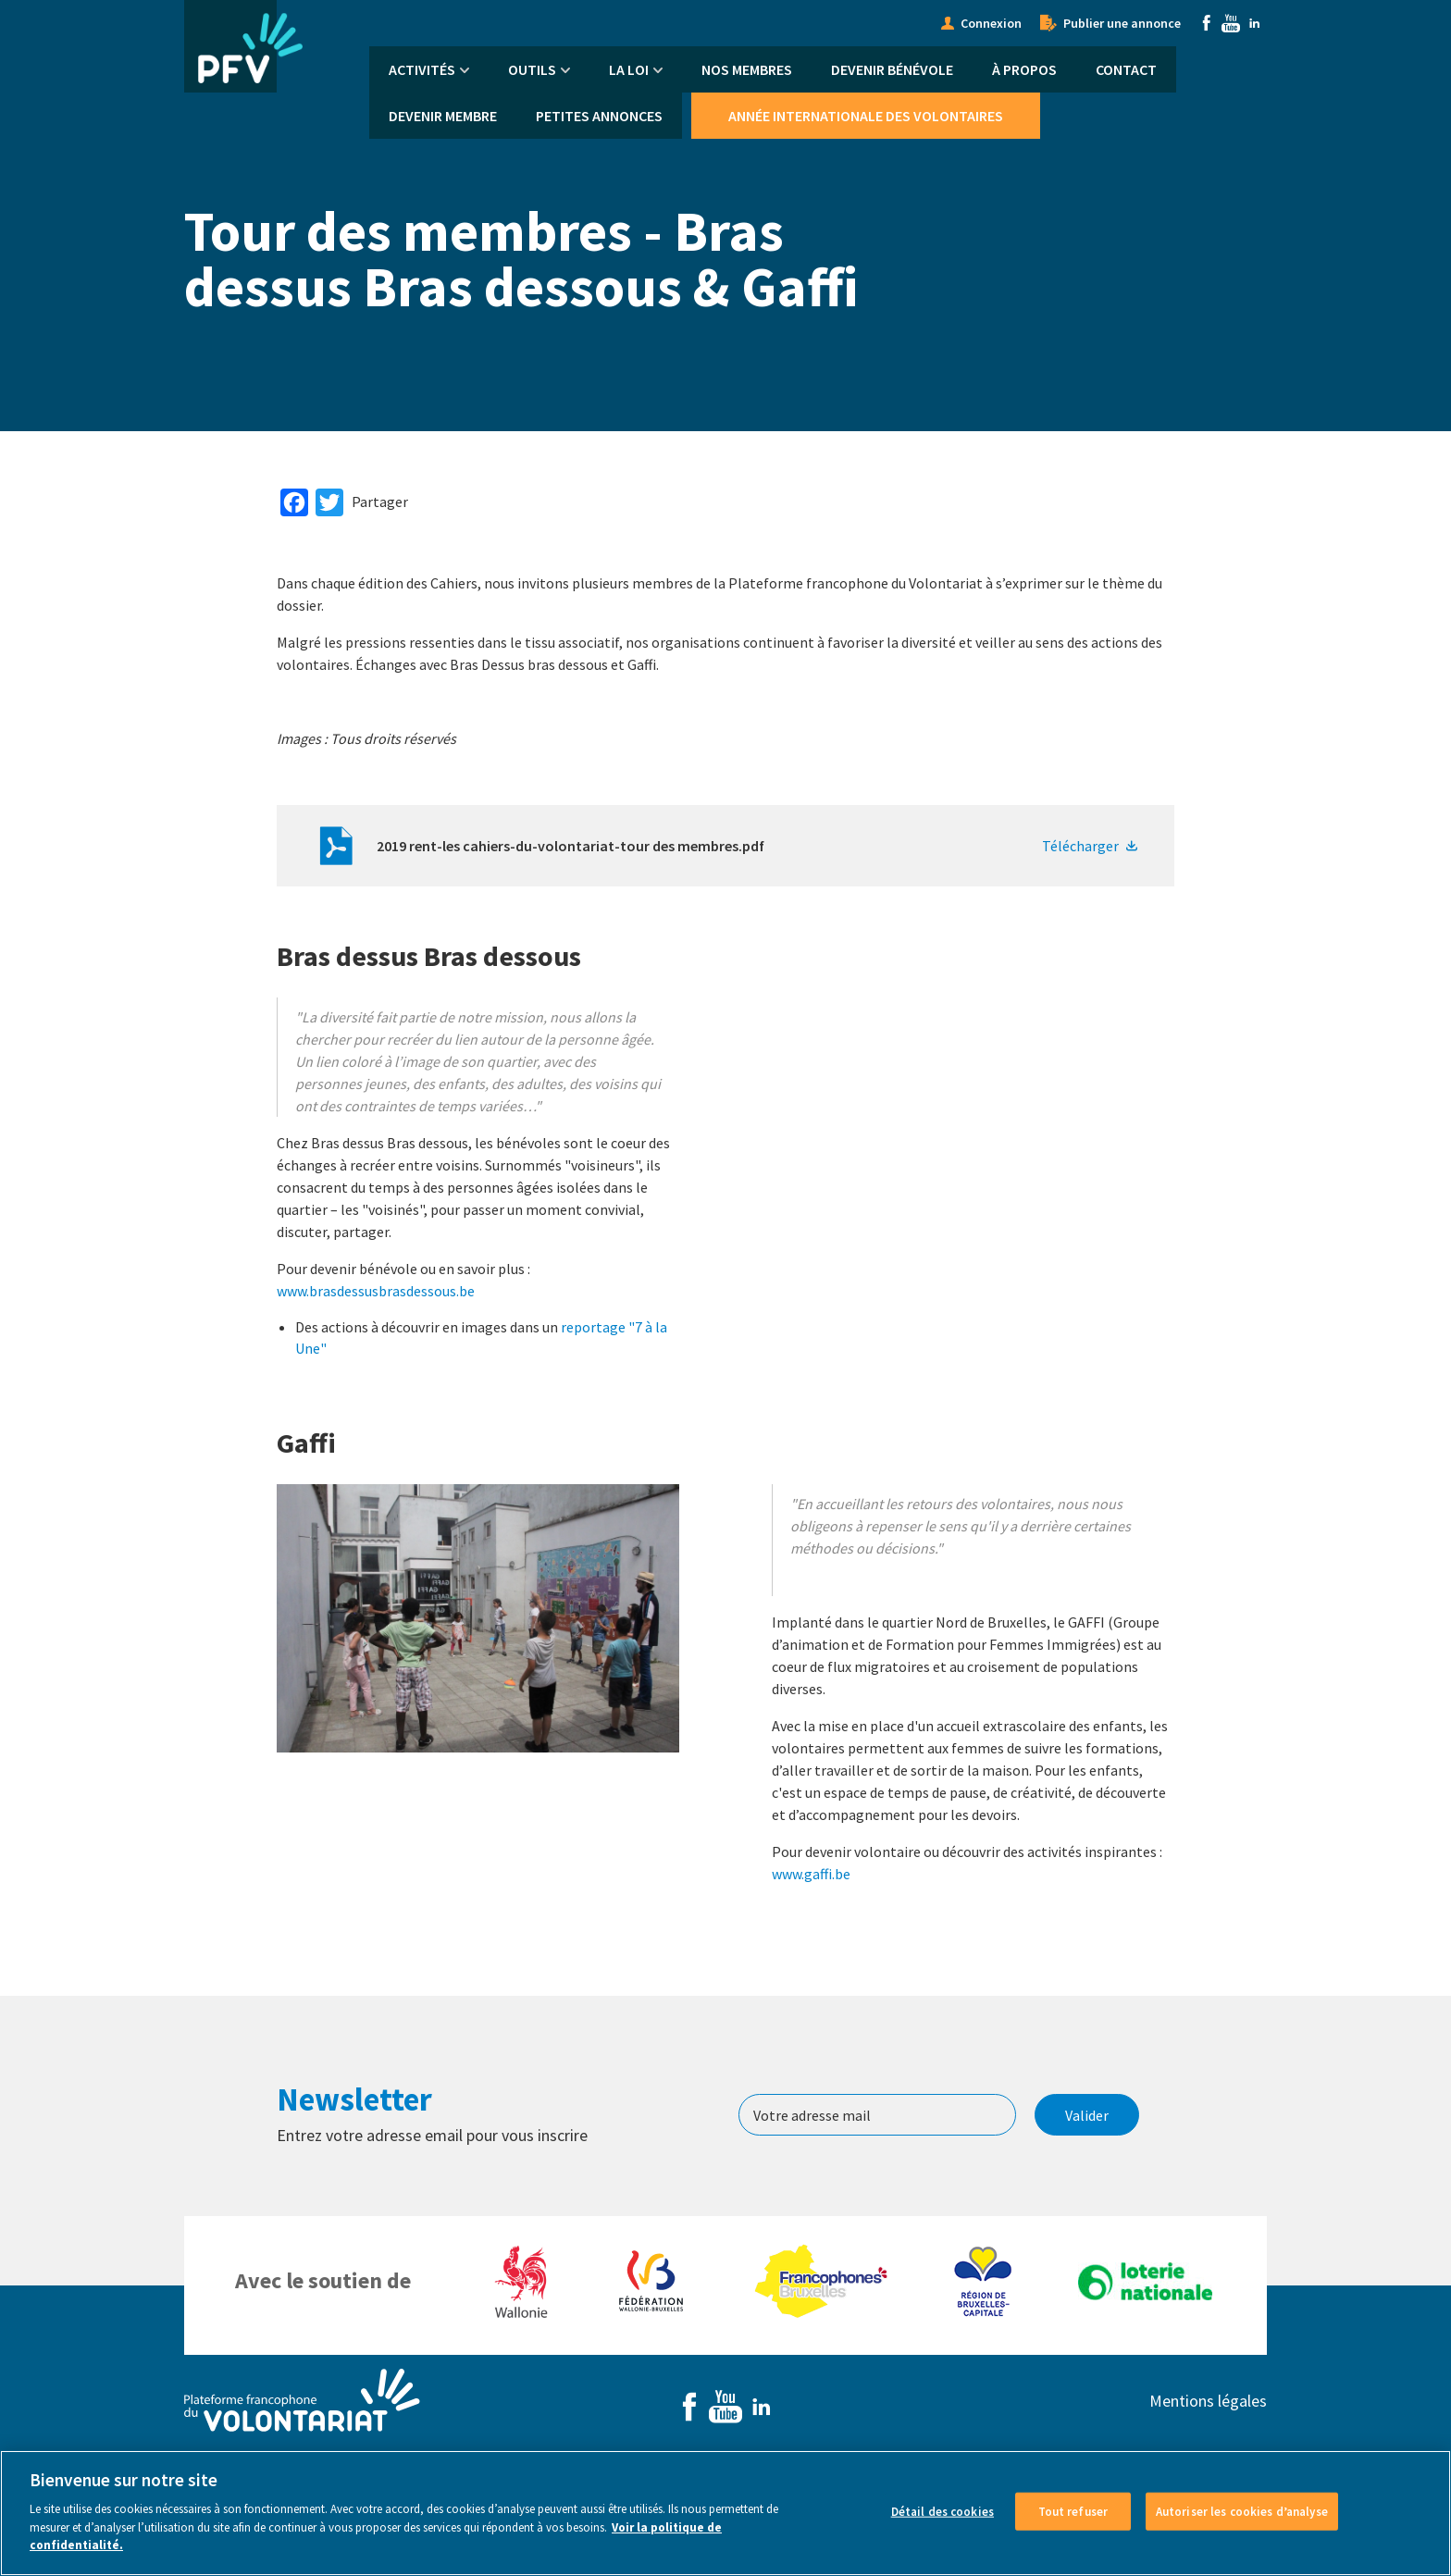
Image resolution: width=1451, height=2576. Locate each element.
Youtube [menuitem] (1231, 23)
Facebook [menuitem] (1207, 23)
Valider (1087, 2115)
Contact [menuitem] (1126, 69)
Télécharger (1080, 845)
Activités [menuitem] (422, 69)
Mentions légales (1208, 2400)
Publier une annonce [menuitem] (1122, 23)
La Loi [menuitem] (629, 69)
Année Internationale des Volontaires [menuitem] (865, 115)
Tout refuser (1073, 2511)
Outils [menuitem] (532, 69)
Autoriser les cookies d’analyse (1242, 2511)
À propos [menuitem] (1024, 69)
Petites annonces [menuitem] (599, 115)
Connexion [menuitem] (991, 23)
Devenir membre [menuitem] (443, 115)
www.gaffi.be (811, 1873)
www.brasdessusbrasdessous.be (376, 1291)
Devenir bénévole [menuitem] (892, 69)
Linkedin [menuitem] (1255, 23)
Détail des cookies (942, 2511)
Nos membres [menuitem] (746, 69)
